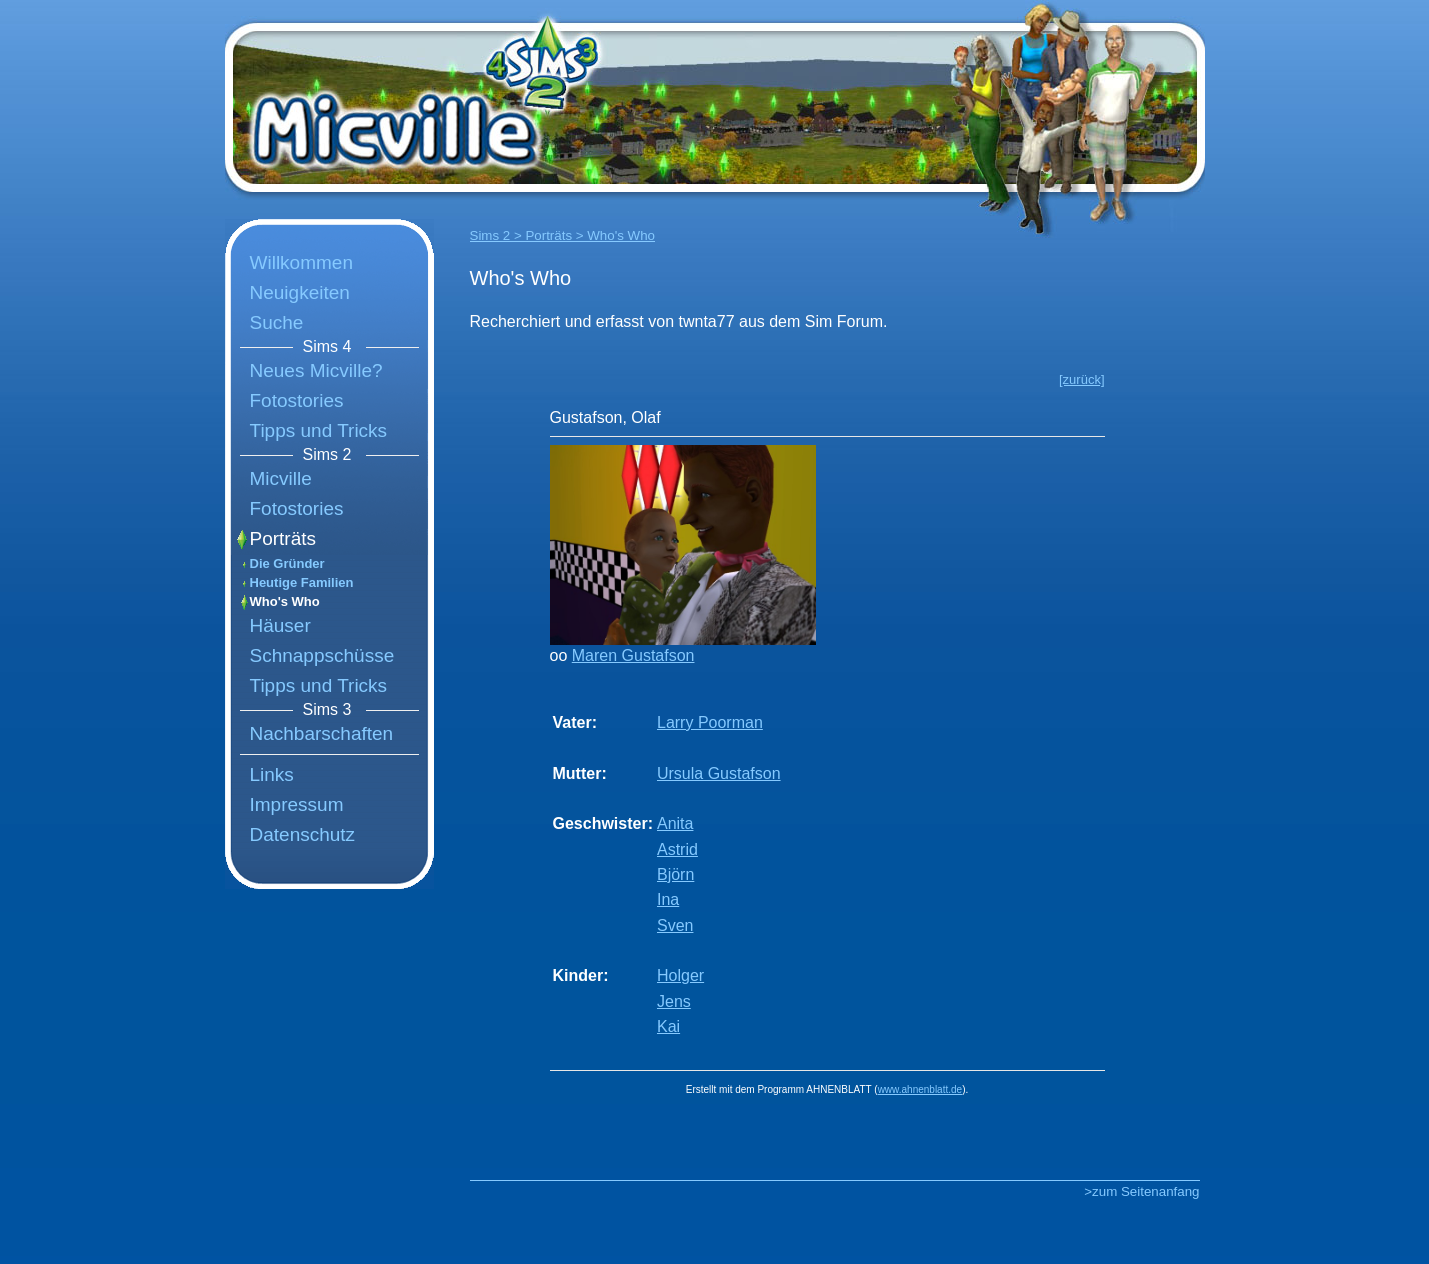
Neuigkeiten (300, 292)
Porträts (283, 538)
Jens (674, 1001)
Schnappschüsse (322, 655)
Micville (281, 478)
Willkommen (301, 262)
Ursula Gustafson (719, 773)
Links (272, 774)
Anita (675, 823)
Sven (675, 925)
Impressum (297, 804)
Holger (680, 975)
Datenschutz (303, 834)
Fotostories (297, 400)
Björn (675, 874)
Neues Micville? (316, 370)
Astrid (677, 849)
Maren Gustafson (633, 655)
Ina (668, 899)
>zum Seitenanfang (1141, 1191)
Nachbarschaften (322, 733)
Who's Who (285, 601)
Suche (277, 322)
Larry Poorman (710, 722)
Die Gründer (287, 563)
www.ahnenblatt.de (920, 1089)
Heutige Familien (302, 582)
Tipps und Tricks (319, 430)
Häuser (280, 625)
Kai (668, 1026)
